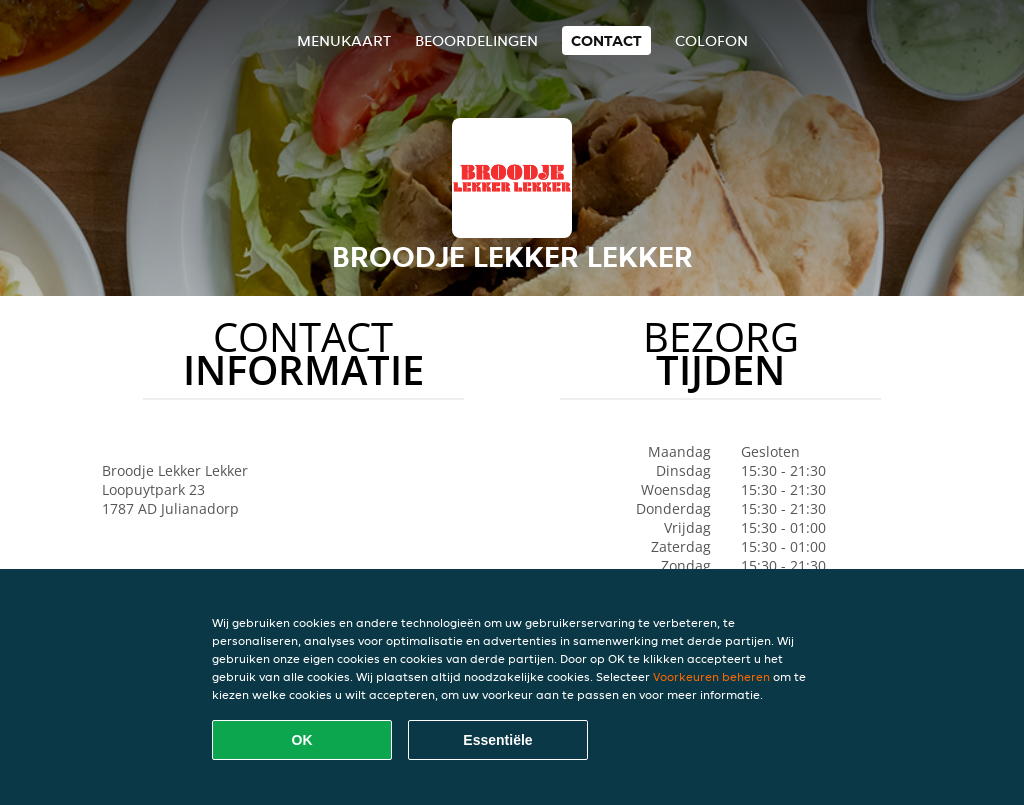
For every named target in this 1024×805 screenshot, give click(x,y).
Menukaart (344, 40)
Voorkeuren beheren (711, 676)
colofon (711, 40)
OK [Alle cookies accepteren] (302, 740)
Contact (606, 40)
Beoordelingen (476, 40)
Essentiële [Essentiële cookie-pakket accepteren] (497, 740)
